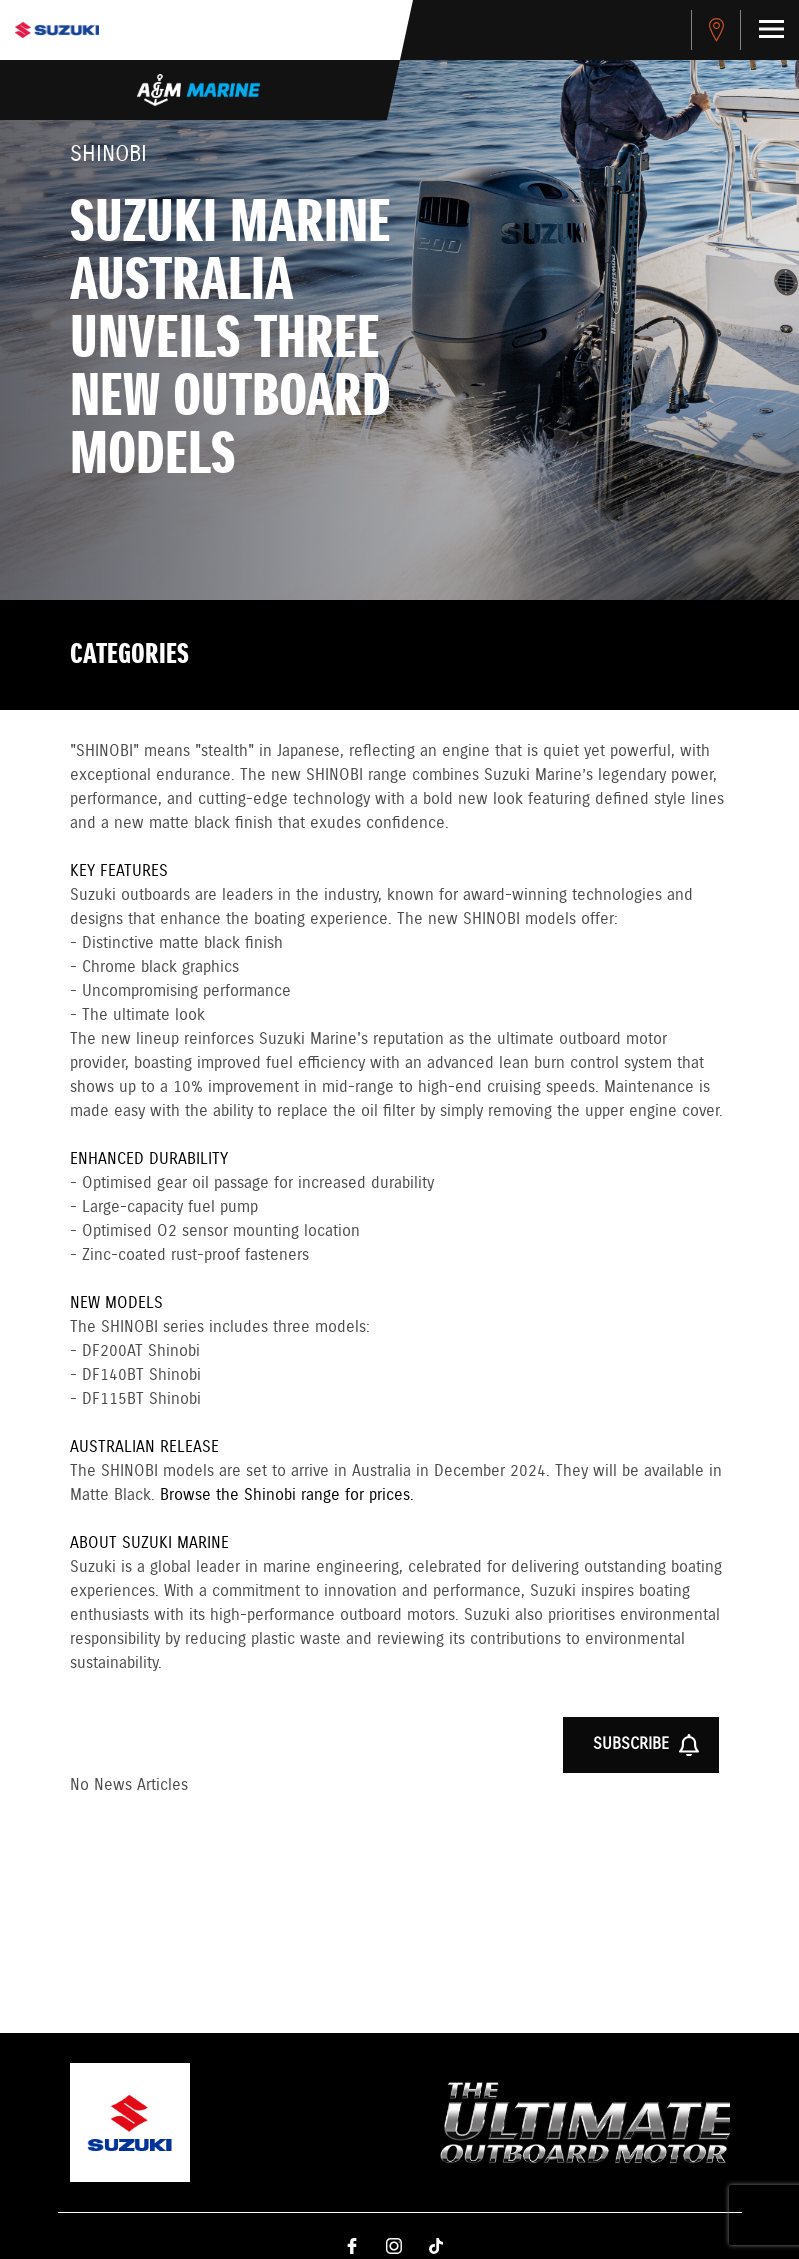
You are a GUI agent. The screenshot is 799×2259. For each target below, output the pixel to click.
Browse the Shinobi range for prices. (287, 1495)
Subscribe (646, 1745)
